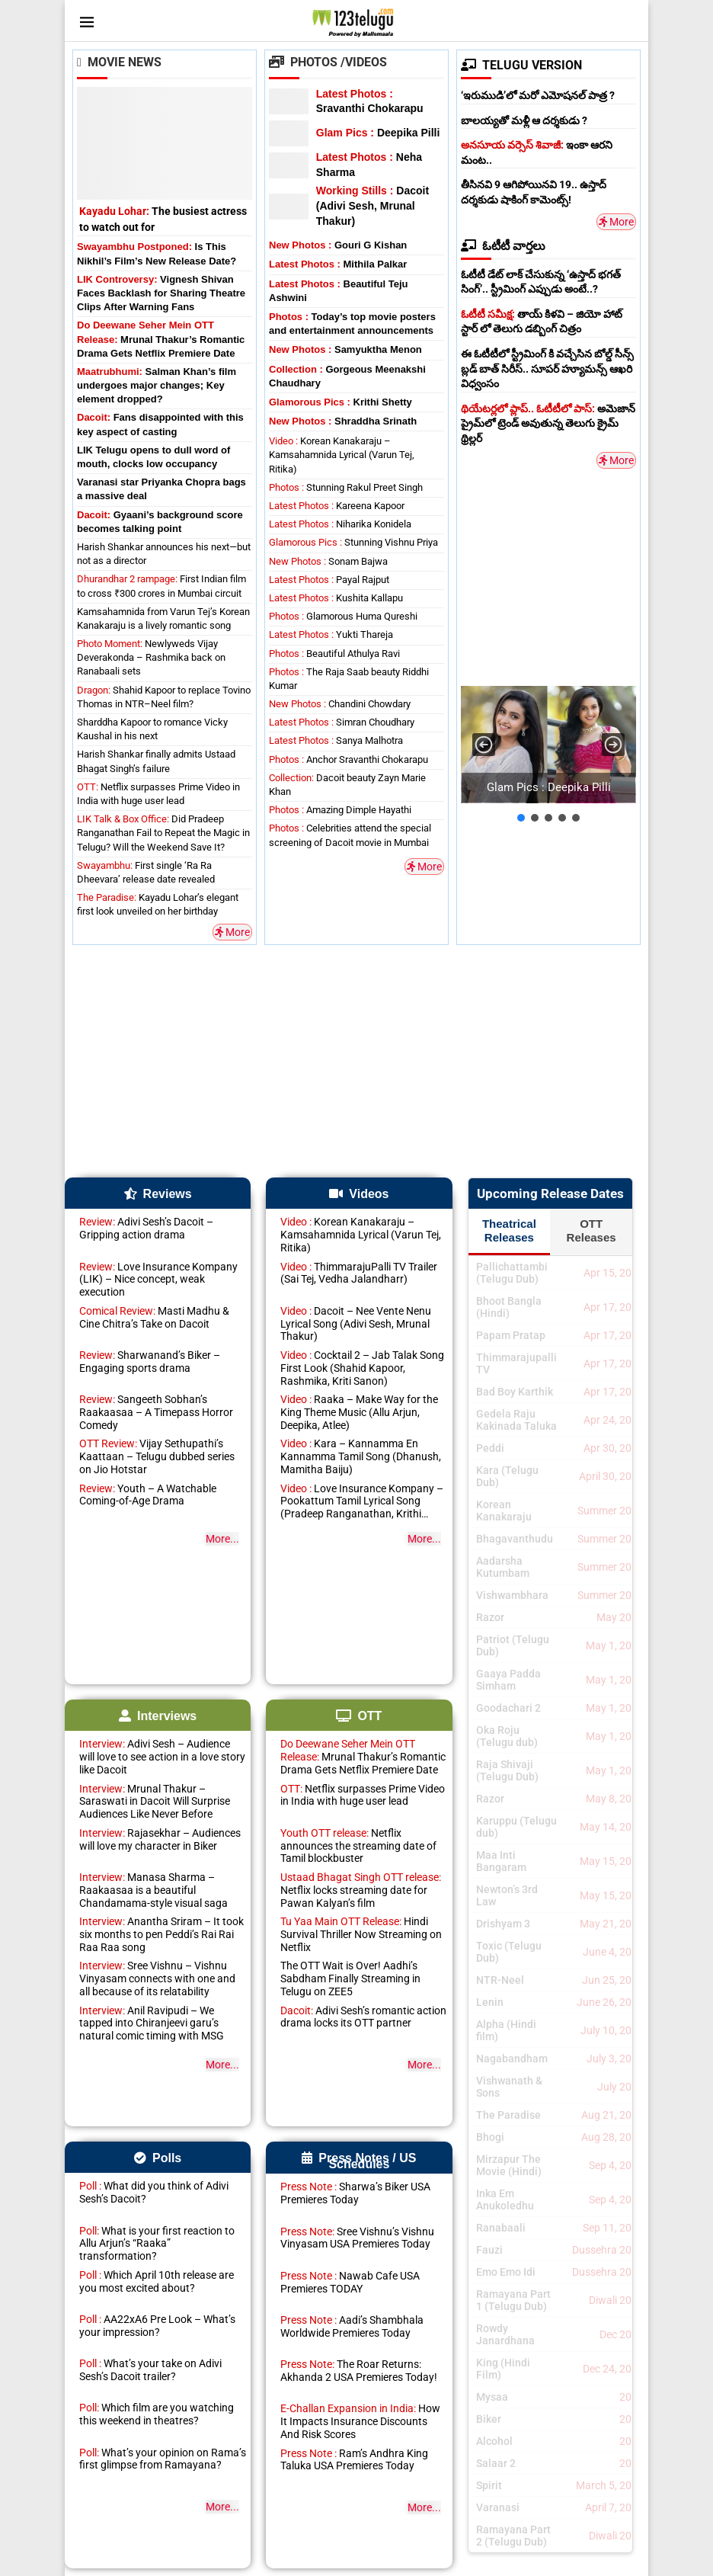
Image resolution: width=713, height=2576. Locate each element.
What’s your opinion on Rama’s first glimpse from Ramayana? (162, 2459)
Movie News (119, 62)
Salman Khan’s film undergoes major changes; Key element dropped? (156, 385)
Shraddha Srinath (343, 421)
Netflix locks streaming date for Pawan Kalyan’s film (360, 1890)
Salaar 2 (496, 2463)
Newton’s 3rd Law (507, 1895)
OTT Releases (591, 1230)
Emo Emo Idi (506, 2272)
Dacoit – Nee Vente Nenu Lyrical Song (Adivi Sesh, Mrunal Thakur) (355, 1324)
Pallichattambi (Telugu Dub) (512, 1273)
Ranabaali (501, 2228)
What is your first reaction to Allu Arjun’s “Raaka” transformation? (157, 2244)
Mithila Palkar (338, 264)
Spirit (489, 2485)
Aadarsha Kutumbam (502, 1567)
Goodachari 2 (508, 1708)
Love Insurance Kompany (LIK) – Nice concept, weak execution (158, 1280)
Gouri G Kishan (338, 245)
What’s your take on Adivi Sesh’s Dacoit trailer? (150, 2369)
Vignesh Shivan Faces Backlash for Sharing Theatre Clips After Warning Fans (161, 293)
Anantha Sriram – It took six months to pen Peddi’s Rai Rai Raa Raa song (161, 1934)
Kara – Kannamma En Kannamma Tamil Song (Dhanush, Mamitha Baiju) (360, 1456)
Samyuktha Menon (345, 349)
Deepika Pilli (378, 133)
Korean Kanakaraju (504, 1510)
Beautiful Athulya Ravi (334, 653)
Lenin (490, 2002)
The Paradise (508, 2115)
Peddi (490, 1448)
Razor (490, 1617)
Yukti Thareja (331, 634)
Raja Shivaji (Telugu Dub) (507, 1770)
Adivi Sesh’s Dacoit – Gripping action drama (146, 1228)
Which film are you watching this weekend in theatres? (156, 2414)
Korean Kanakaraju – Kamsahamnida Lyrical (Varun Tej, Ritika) (341, 454)
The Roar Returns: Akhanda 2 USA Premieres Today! (358, 2370)
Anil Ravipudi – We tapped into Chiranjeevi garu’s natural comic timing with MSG (151, 2023)
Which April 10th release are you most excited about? (156, 2281)
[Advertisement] (575, 575)
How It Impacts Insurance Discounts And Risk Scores (360, 2421)
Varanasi (498, 2507)
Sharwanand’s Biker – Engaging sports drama (149, 1361)
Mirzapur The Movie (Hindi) (509, 2165)
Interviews (158, 1715)
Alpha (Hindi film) (506, 2030)
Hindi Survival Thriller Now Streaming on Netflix (361, 1934)
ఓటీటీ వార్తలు (503, 246)
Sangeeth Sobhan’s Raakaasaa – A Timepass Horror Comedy (156, 1412)
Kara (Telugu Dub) (507, 1476)
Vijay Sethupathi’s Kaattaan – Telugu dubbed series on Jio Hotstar (157, 1456)
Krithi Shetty (340, 402)
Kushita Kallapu (336, 598)
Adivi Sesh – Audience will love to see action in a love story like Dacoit (162, 1757)
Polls (157, 2157)
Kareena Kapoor (336, 505)
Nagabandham (512, 2058)
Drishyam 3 (503, 1924)
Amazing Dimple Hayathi (340, 809)
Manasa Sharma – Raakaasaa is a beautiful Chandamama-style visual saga (153, 1890)
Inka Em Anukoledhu (505, 2199)
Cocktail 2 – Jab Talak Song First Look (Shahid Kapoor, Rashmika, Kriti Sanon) (362, 1368)
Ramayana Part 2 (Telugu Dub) (513, 2535)
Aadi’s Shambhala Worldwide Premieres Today (352, 2326)
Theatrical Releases (509, 1230)
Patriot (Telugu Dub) (512, 1645)
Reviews (158, 1193)
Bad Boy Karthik (514, 1392)
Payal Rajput (329, 579)
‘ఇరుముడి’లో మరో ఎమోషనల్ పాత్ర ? (538, 95)
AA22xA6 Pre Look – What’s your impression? (157, 2325)
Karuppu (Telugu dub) (516, 1827)
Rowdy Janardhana (505, 2334)
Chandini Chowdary (340, 704)
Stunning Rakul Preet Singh (346, 487)
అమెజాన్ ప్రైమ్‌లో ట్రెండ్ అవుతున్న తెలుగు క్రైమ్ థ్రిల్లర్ (548, 423)
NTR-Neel (500, 1980)
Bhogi (490, 2137)
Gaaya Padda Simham (508, 1680)
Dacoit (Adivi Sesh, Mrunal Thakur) (372, 205)
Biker (488, 2419)
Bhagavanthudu (514, 1539)
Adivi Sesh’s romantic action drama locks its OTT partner (363, 2017)
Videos (358, 1193)
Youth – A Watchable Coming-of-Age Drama (147, 1494)
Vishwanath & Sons (509, 2087)
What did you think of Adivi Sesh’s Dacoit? (154, 2192)
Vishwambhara (512, 1595)
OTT (359, 1715)
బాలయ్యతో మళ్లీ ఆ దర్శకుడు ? (524, 120)
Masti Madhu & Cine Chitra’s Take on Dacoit (154, 1317)
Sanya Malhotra (336, 740)
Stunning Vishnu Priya (353, 542)
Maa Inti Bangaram (501, 1861)
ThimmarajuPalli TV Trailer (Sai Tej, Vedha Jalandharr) (358, 1273)
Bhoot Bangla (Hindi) (509, 1307)
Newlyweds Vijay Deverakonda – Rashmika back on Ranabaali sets (151, 657)
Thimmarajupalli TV (516, 1363)
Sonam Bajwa (328, 561)
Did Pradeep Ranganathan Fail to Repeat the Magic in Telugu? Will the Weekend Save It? (163, 832)
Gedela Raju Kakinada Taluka (516, 1420)
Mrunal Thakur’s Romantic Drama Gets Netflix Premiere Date (161, 338)
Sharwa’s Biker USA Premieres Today (355, 2193)
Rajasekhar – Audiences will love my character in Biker (160, 1839)
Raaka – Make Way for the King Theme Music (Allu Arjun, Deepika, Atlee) (359, 1412)
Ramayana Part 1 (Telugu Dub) (513, 2300)
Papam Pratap (510, 1335)
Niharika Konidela (340, 524)
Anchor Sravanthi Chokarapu (348, 759)
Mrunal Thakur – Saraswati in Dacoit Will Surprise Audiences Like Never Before (154, 1802)
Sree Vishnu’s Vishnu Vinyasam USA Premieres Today (357, 2238)
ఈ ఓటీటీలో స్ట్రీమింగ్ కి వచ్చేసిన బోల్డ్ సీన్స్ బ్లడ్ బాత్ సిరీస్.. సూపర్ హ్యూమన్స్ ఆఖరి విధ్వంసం (547, 368)
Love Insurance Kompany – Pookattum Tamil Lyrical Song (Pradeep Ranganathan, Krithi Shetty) (361, 1501)
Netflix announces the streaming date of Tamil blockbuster (358, 1846)
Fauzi (489, 2250)
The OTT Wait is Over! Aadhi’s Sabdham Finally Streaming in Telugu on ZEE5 (350, 1978)
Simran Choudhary (341, 722)
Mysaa (492, 2397)
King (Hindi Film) (503, 2369)
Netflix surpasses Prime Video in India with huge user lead (362, 1795)
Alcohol (494, 2441)
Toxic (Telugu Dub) (509, 1952)
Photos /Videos (328, 62)
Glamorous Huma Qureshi (343, 616)
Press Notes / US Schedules (359, 2161)
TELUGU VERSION (521, 65)
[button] (548, 744)
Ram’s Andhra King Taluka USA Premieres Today (354, 2459)
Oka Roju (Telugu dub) (507, 1736)
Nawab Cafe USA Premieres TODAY (350, 2282)
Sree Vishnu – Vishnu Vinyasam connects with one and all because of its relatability (157, 1978)
